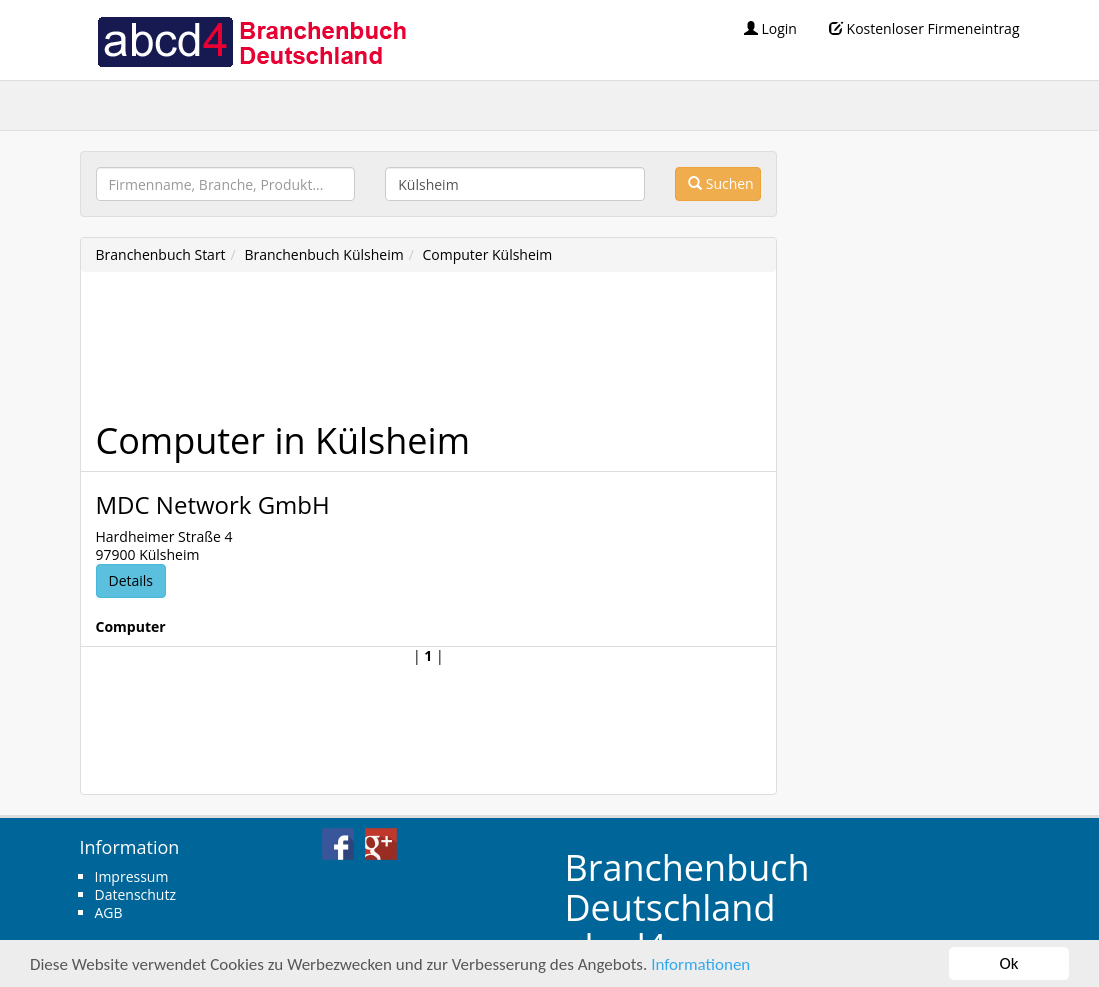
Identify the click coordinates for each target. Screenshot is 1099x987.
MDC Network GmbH (213, 504)
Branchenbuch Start (161, 254)
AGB (109, 912)
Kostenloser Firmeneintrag (924, 28)
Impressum (132, 876)
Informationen (700, 964)
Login (770, 28)
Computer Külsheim (487, 254)
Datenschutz (135, 894)
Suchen (721, 183)
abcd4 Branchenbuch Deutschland (251, 40)
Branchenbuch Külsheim (323, 254)
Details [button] (131, 580)
